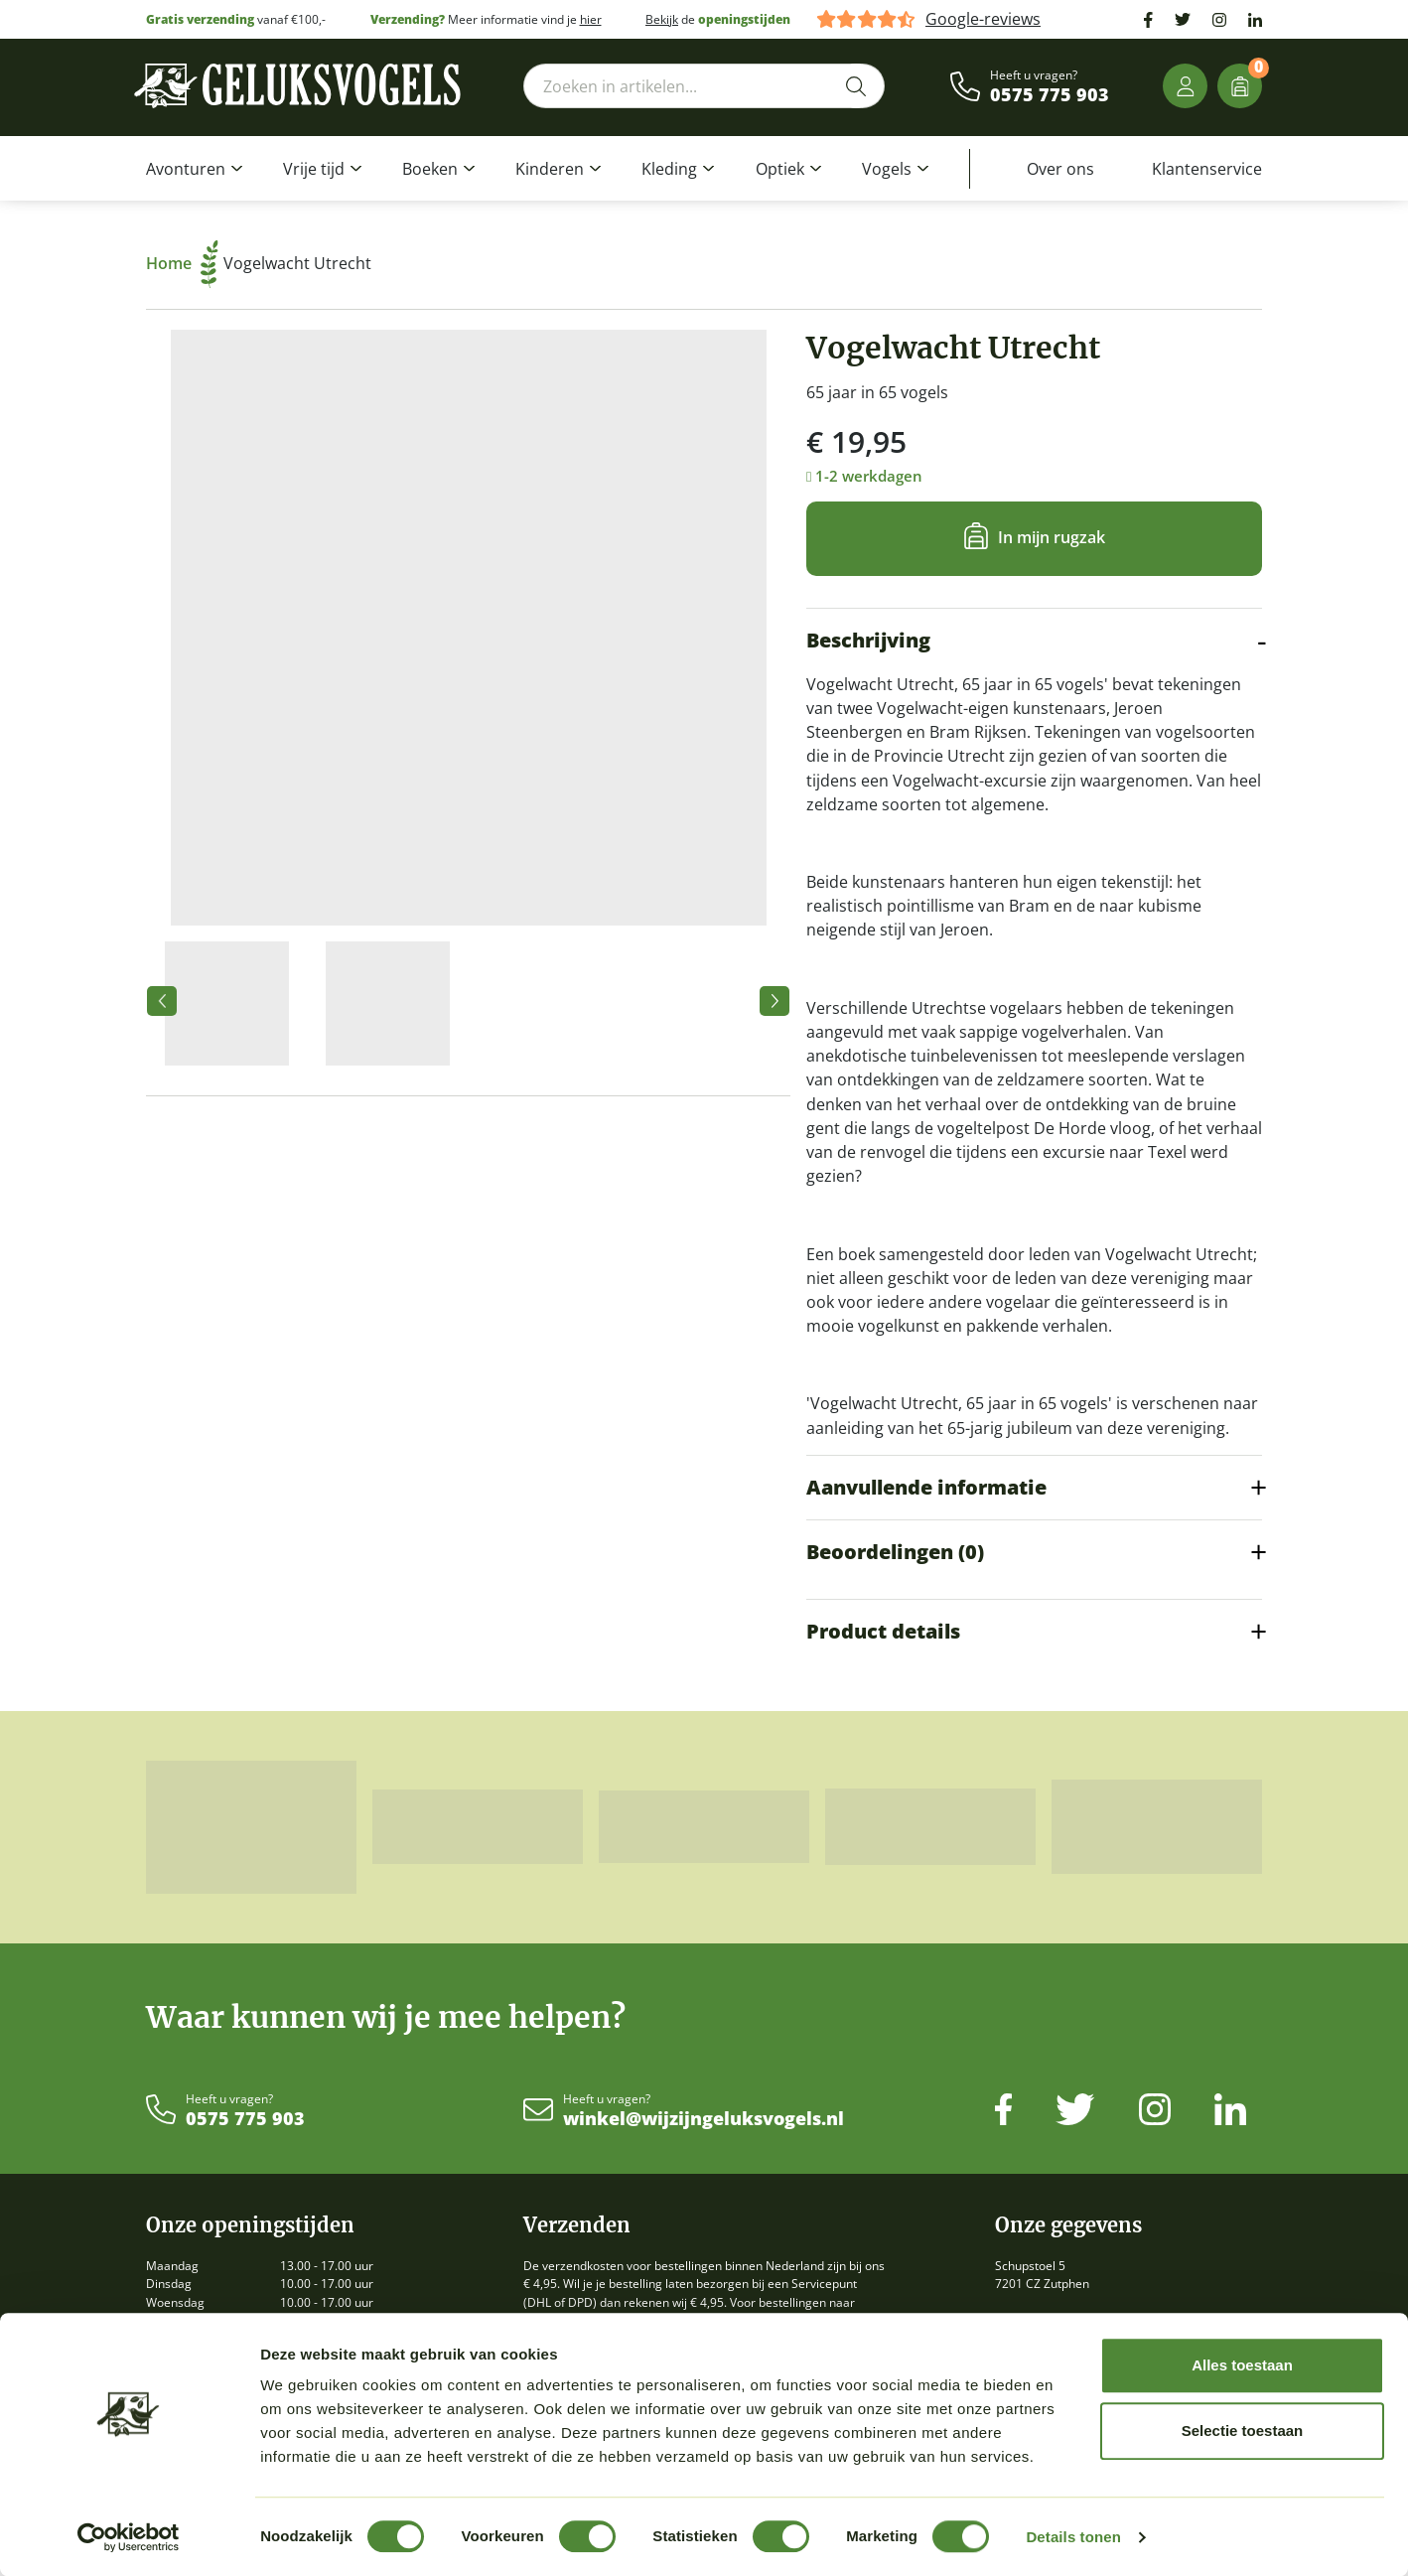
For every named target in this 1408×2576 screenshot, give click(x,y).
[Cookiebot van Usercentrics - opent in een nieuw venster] (128, 2537)
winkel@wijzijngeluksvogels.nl (703, 2119)
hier (591, 19)
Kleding (669, 169)
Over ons (1060, 169)
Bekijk (661, 19)
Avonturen (185, 169)
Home (182, 263)
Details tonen (1073, 2536)
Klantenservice (1207, 169)
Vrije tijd (314, 169)
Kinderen (549, 169)
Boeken (430, 169)
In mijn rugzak (1051, 537)
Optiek (780, 169)
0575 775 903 (1049, 95)
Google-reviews (983, 19)
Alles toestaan (1242, 2365)
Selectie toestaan (1243, 2430)
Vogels (887, 169)
